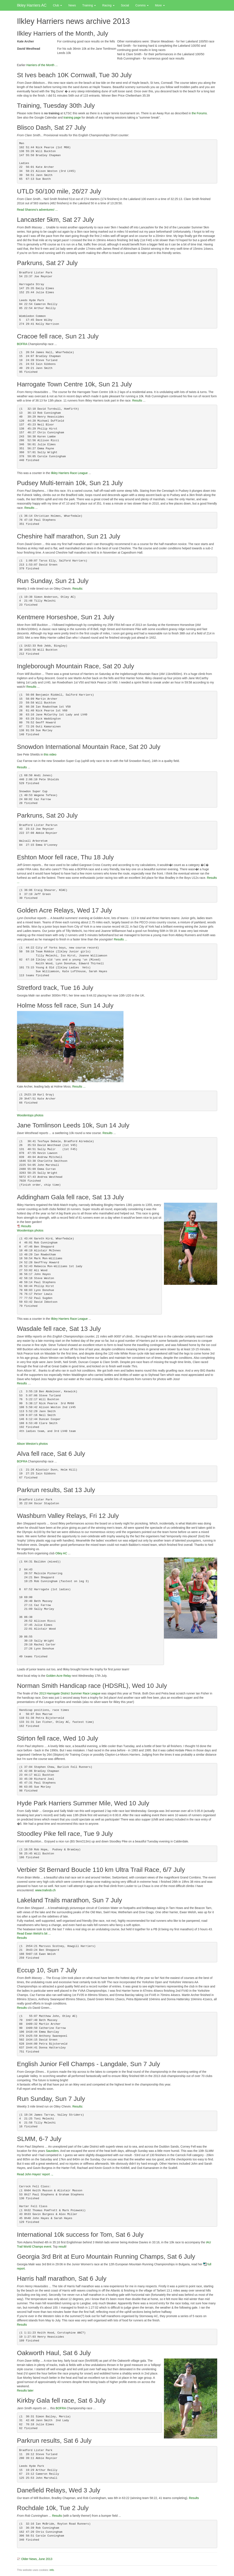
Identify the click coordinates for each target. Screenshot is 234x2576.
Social (125, 5)
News (72, 5)
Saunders (52, 2150)
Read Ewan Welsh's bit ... (34, 1933)
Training (89, 5)
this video (50, 754)
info (52, 2570)
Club (57, 5)
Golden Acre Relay (58, 1675)
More (160, 5)
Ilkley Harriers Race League (69, 473)
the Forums (199, 113)
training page (72, 117)
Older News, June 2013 (36, 2559)
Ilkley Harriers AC (32, 5)
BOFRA (22, 344)
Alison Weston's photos (32, 1443)
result (62, 2246)
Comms (142, 5)
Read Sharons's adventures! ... (37, 209)
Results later (25, 2390)
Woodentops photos (30, 1115)
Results (137, 400)
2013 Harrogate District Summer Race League (69, 1693)
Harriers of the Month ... (42, 65)
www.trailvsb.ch (45, 1890)
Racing (108, 5)
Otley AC (61, 1553)
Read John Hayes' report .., (35, 2174)
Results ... (120, 939)
